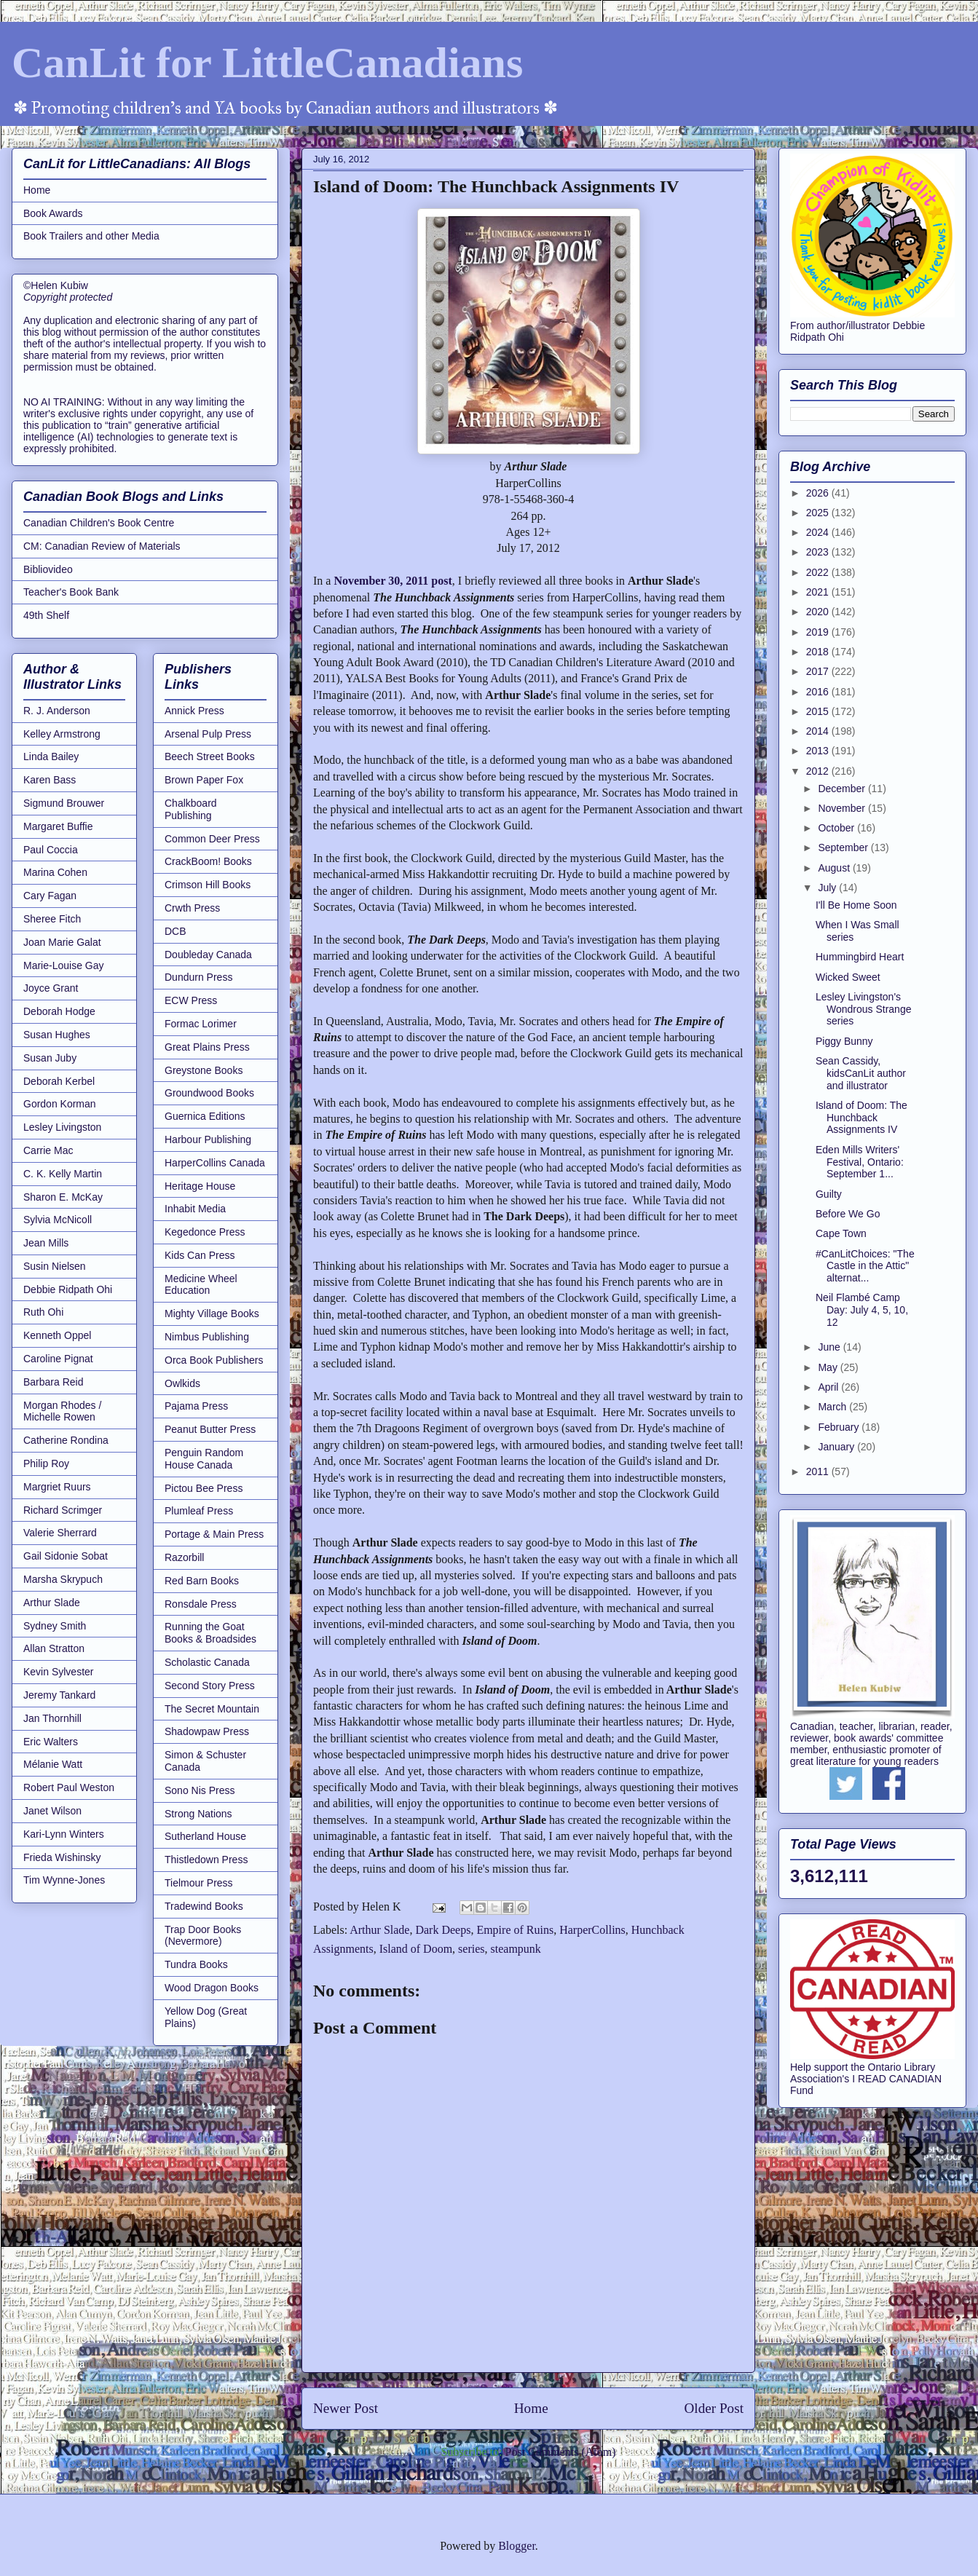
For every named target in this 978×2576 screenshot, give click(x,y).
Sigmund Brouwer (63, 803)
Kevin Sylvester (58, 1672)
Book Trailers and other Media (91, 236)
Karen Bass (49, 780)
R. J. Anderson (56, 710)
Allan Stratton (53, 1648)
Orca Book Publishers (214, 1360)
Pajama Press (196, 1406)
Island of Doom (415, 1949)
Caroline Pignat (58, 1358)
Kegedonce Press (205, 1232)
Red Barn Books (202, 1581)
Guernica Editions (205, 1116)
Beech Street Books (210, 756)
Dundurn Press (198, 977)
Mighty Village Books (212, 1313)
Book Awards (52, 213)
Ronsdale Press (201, 1604)
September (844, 847)
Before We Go (848, 1214)
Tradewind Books (204, 1906)
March (833, 1407)
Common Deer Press (212, 839)
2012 (819, 771)
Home (531, 2408)
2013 (819, 750)
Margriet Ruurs (57, 1487)
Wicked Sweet (848, 977)
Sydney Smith (54, 1626)
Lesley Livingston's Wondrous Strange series (863, 1009)
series (471, 1949)
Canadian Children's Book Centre (98, 523)
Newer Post (345, 2408)
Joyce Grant (50, 988)
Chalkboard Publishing (191, 809)
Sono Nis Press (199, 1790)
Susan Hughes (56, 1034)
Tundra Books (196, 1964)
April (829, 1387)
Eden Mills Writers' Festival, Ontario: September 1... (860, 1162)
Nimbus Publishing (207, 1337)
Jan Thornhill (52, 1718)
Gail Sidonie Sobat (65, 1556)
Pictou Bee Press (203, 1488)
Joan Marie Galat (62, 942)
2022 (819, 572)
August (835, 868)
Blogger (516, 2546)
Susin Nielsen (54, 1266)
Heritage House (200, 1186)
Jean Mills (45, 1243)
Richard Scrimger (62, 1510)
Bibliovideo (48, 569)
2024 (819, 532)
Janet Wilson (52, 1811)
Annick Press (194, 710)
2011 (819, 1471)
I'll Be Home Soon (856, 905)
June (830, 1347)
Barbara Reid (53, 1382)
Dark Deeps (442, 1930)
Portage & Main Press (214, 1534)
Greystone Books (203, 1070)
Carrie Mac (48, 1150)
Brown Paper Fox (204, 780)
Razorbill (184, 1557)
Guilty (829, 1194)
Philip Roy (46, 1463)
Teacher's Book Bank (71, 592)
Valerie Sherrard (60, 1532)
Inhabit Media (195, 1208)
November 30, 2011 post (392, 580)
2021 (819, 592)
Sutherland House (205, 1836)
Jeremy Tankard (59, 1695)
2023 (819, 552)
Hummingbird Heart (860, 957)
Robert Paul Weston (68, 1787)
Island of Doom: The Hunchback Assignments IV (861, 1117)
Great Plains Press (207, 1047)
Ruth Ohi (43, 1312)
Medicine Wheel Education (201, 1285)
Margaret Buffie (57, 826)
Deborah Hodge (59, 1011)
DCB (175, 931)
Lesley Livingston (62, 1127)
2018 (819, 651)
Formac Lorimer (201, 1024)
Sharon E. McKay (63, 1197)
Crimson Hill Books (208, 884)
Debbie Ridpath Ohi (67, 1289)
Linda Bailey (51, 756)
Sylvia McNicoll (57, 1219)
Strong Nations (198, 1814)
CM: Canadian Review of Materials (102, 546)
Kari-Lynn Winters (63, 1834)
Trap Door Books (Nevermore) (203, 1936)
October (837, 828)
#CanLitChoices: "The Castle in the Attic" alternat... (865, 1266)
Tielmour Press (199, 1883)
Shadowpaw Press (207, 1731)
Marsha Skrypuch (63, 1579)
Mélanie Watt (52, 1764)
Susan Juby (49, 1058)
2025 (819, 512)
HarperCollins (592, 1930)
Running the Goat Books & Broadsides (210, 1633)
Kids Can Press (199, 1255)
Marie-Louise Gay (63, 965)
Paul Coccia (50, 850)
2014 (819, 731)
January (837, 1447)
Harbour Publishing (208, 1139)
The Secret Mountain (212, 1709)
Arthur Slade (379, 1930)
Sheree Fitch (52, 919)
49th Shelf (46, 615)
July (828, 887)
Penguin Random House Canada (204, 1459)
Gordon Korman (59, 1104)
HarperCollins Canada (215, 1163)
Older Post (714, 2408)
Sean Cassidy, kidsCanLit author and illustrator (861, 1073)
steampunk (516, 1949)
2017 (819, 671)
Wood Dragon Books (212, 1988)
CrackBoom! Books (208, 861)
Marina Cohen (55, 872)
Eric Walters (50, 1741)
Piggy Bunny (844, 1041)
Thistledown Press (206, 1859)
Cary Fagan (49, 895)
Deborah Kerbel (59, 1081)
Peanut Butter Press (210, 1429)
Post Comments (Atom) (560, 2452)
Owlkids (182, 1383)
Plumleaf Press (199, 1511)
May (829, 1367)
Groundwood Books (209, 1093)
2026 (819, 493)
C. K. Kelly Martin (62, 1174)
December (842, 788)
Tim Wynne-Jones (64, 1880)
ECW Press (191, 1000)
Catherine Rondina (66, 1440)
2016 (819, 692)
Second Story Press (210, 1685)
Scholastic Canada (207, 1662)
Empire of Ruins (514, 1930)
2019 (819, 632)
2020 (819, 611)
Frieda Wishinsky (62, 1857)
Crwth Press (192, 908)
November (842, 808)
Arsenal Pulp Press (208, 734)
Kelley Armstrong (61, 734)
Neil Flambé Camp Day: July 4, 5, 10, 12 (862, 1310)
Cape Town (841, 1233)
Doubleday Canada (208, 954)
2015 (819, 711)
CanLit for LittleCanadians (267, 63)
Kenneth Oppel (57, 1335)
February (839, 1427)
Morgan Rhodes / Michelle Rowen (62, 1411)
